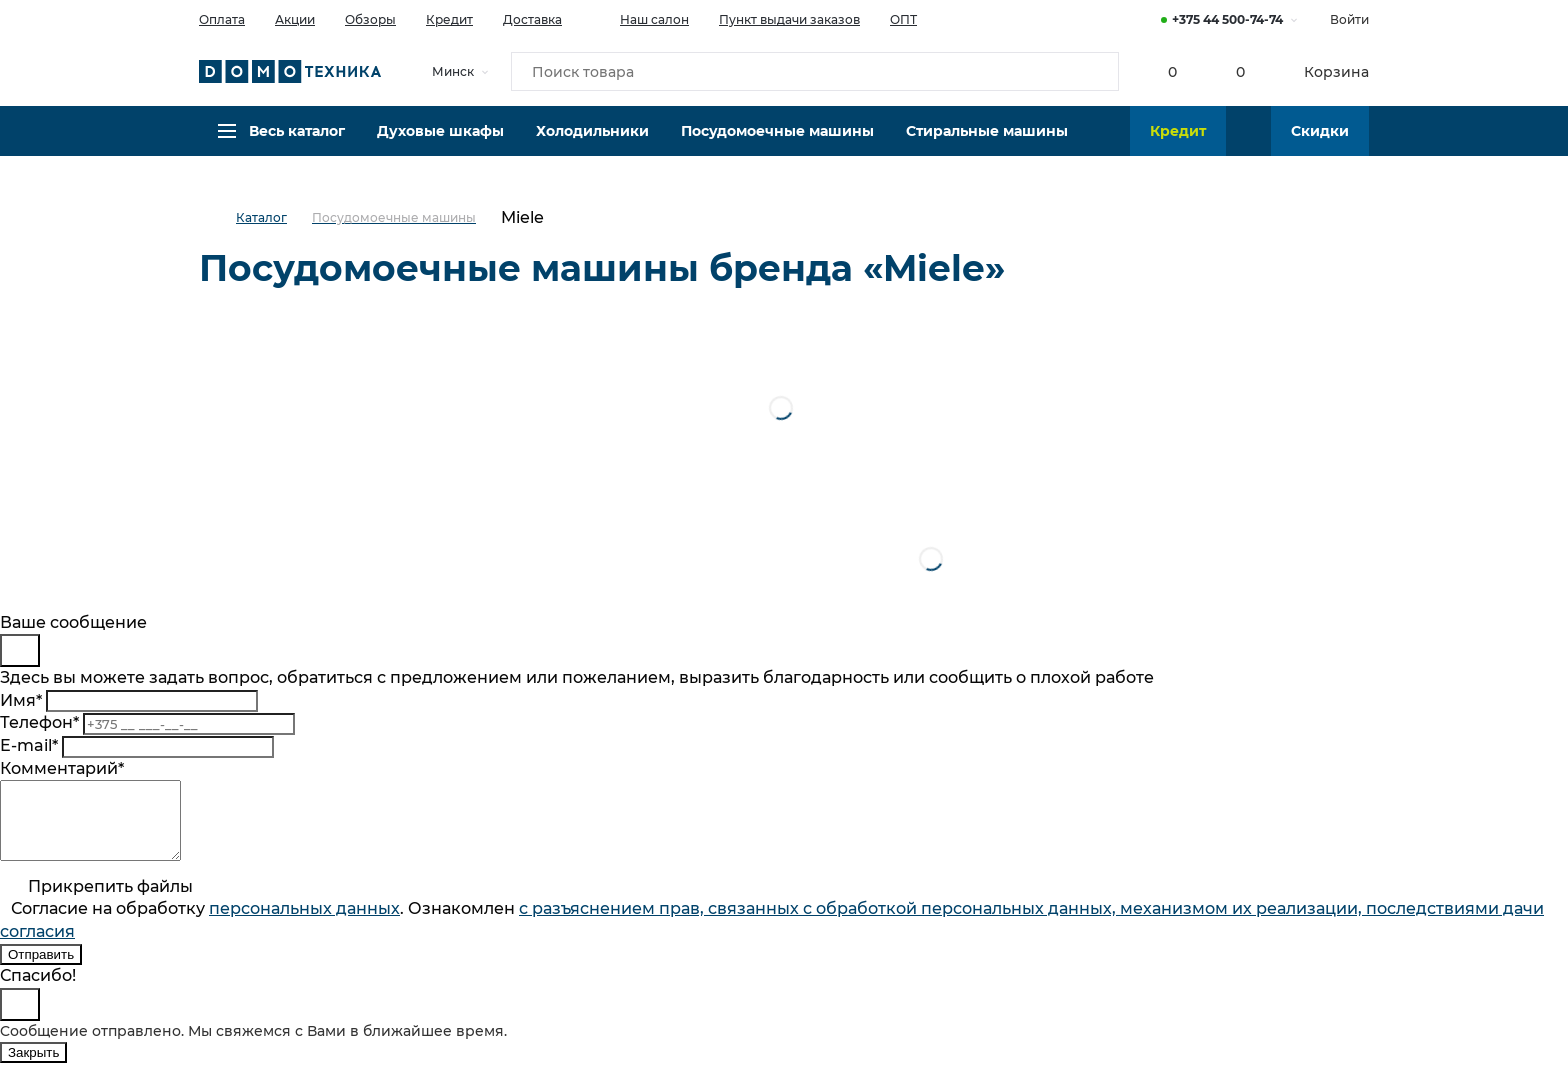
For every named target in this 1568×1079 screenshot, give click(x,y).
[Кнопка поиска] (1095, 74)
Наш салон (640, 18)
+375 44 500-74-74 (1227, 19)
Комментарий (62, 768)
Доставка (532, 19)
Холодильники (592, 145)
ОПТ (903, 19)
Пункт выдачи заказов (789, 19)
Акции (295, 19)
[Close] (20, 650)
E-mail (29, 745)
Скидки (1320, 145)
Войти (1349, 19)
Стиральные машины (987, 145)
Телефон (39, 722)
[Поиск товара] (815, 74)
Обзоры (370, 19)
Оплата (222, 19)
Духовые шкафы (440, 145)
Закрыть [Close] (33, 1067)
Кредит (449, 19)
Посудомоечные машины (777, 145)
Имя (21, 700)
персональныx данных (304, 923)
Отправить (41, 969)
